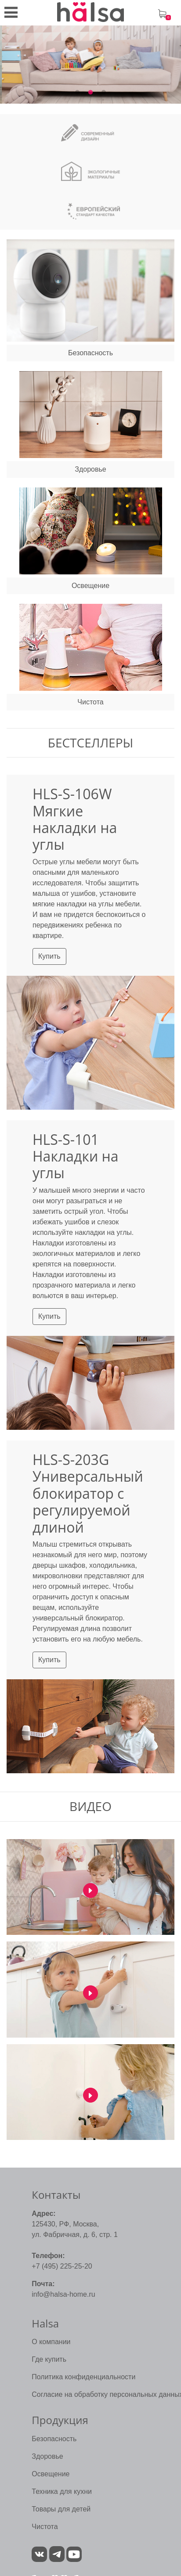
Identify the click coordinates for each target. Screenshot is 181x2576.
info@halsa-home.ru (63, 2294)
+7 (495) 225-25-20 (62, 2266)
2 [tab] (90, 92)
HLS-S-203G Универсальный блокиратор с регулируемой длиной (88, 1493)
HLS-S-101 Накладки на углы (76, 1156)
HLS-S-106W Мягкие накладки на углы (75, 819)
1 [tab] (77, 92)
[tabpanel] (90, 64)
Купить (49, 956)
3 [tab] (103, 92)
